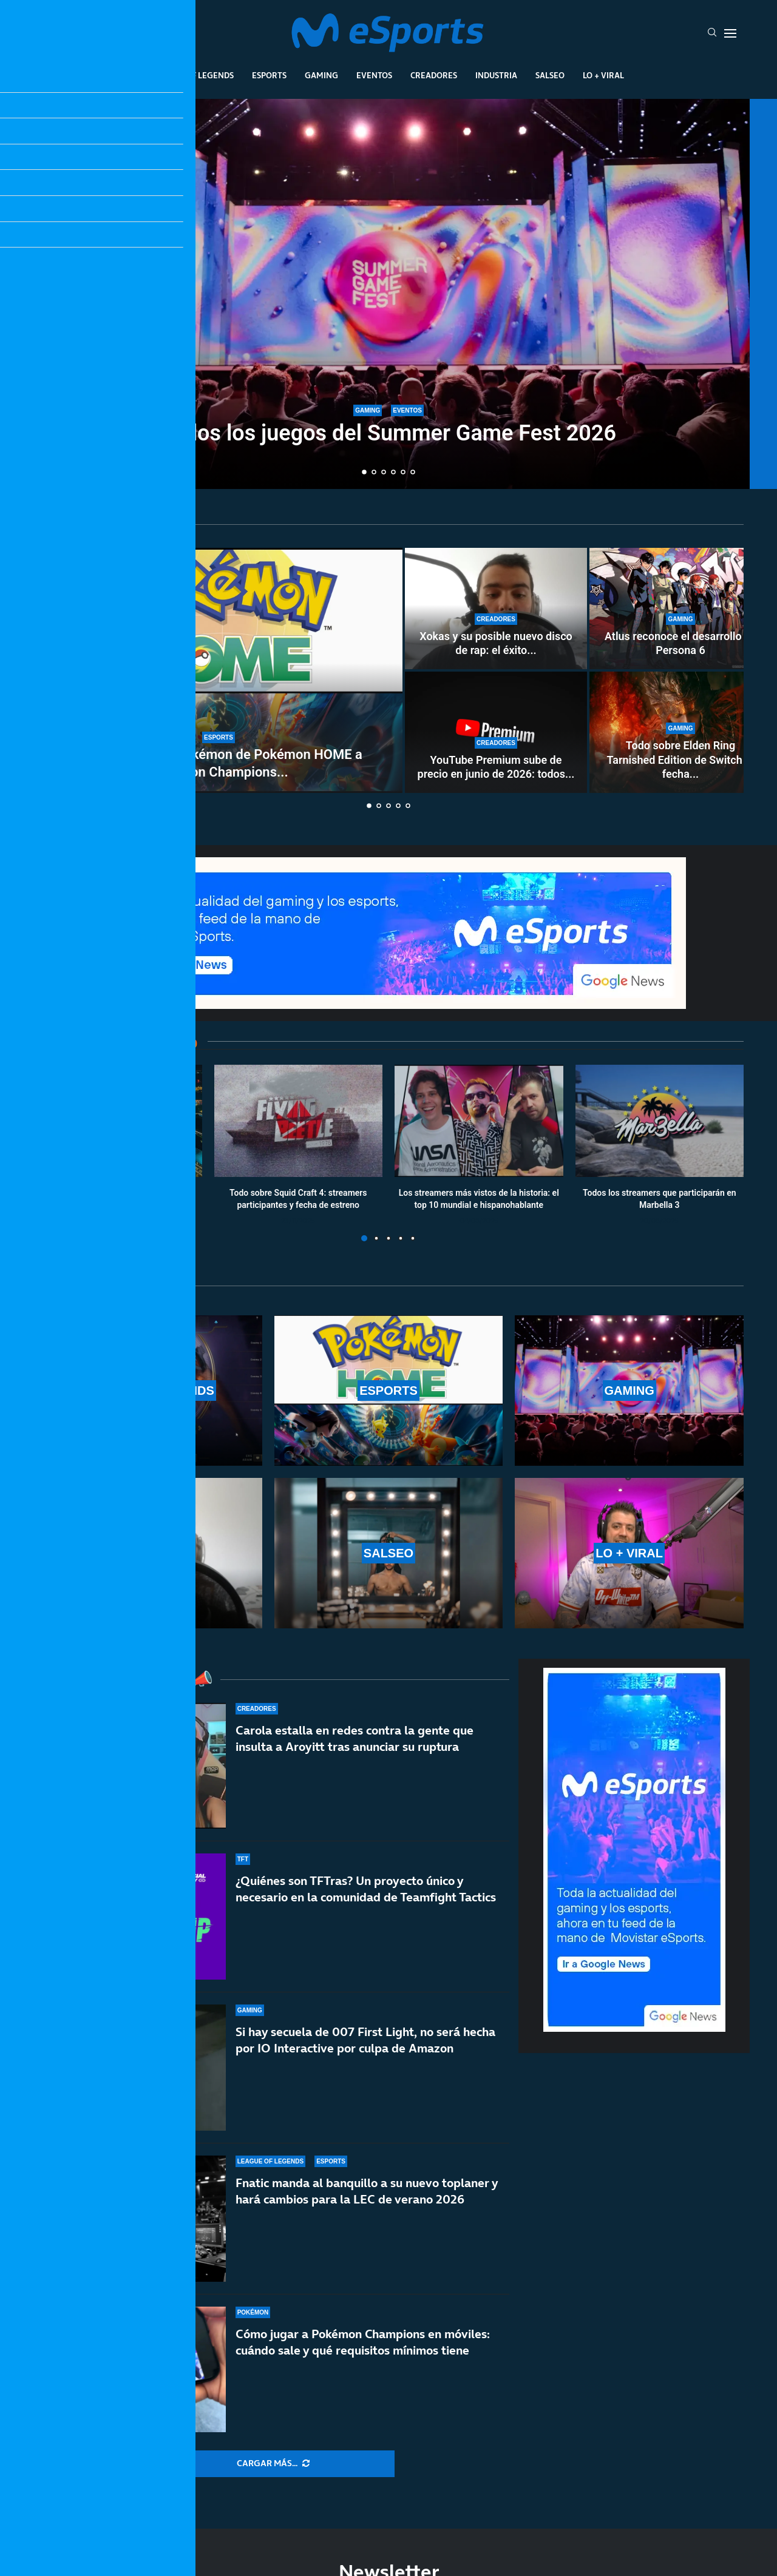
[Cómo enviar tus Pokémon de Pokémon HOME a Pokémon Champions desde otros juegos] (218, 670)
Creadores (433, 75)
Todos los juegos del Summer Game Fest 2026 (388, 434)
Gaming (321, 75)
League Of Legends (193, 75)
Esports (269, 75)
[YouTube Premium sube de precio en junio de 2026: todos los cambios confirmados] (496, 732)
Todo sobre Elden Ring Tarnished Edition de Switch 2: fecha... (681, 759)
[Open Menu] (730, 33)
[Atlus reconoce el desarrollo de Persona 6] (680, 608)
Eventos (374, 75)
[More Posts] (273, 2463)
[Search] (712, 33)
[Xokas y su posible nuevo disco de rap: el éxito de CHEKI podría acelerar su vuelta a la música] (496, 608)
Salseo (550, 75)
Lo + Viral (603, 75)
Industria (496, 75)
